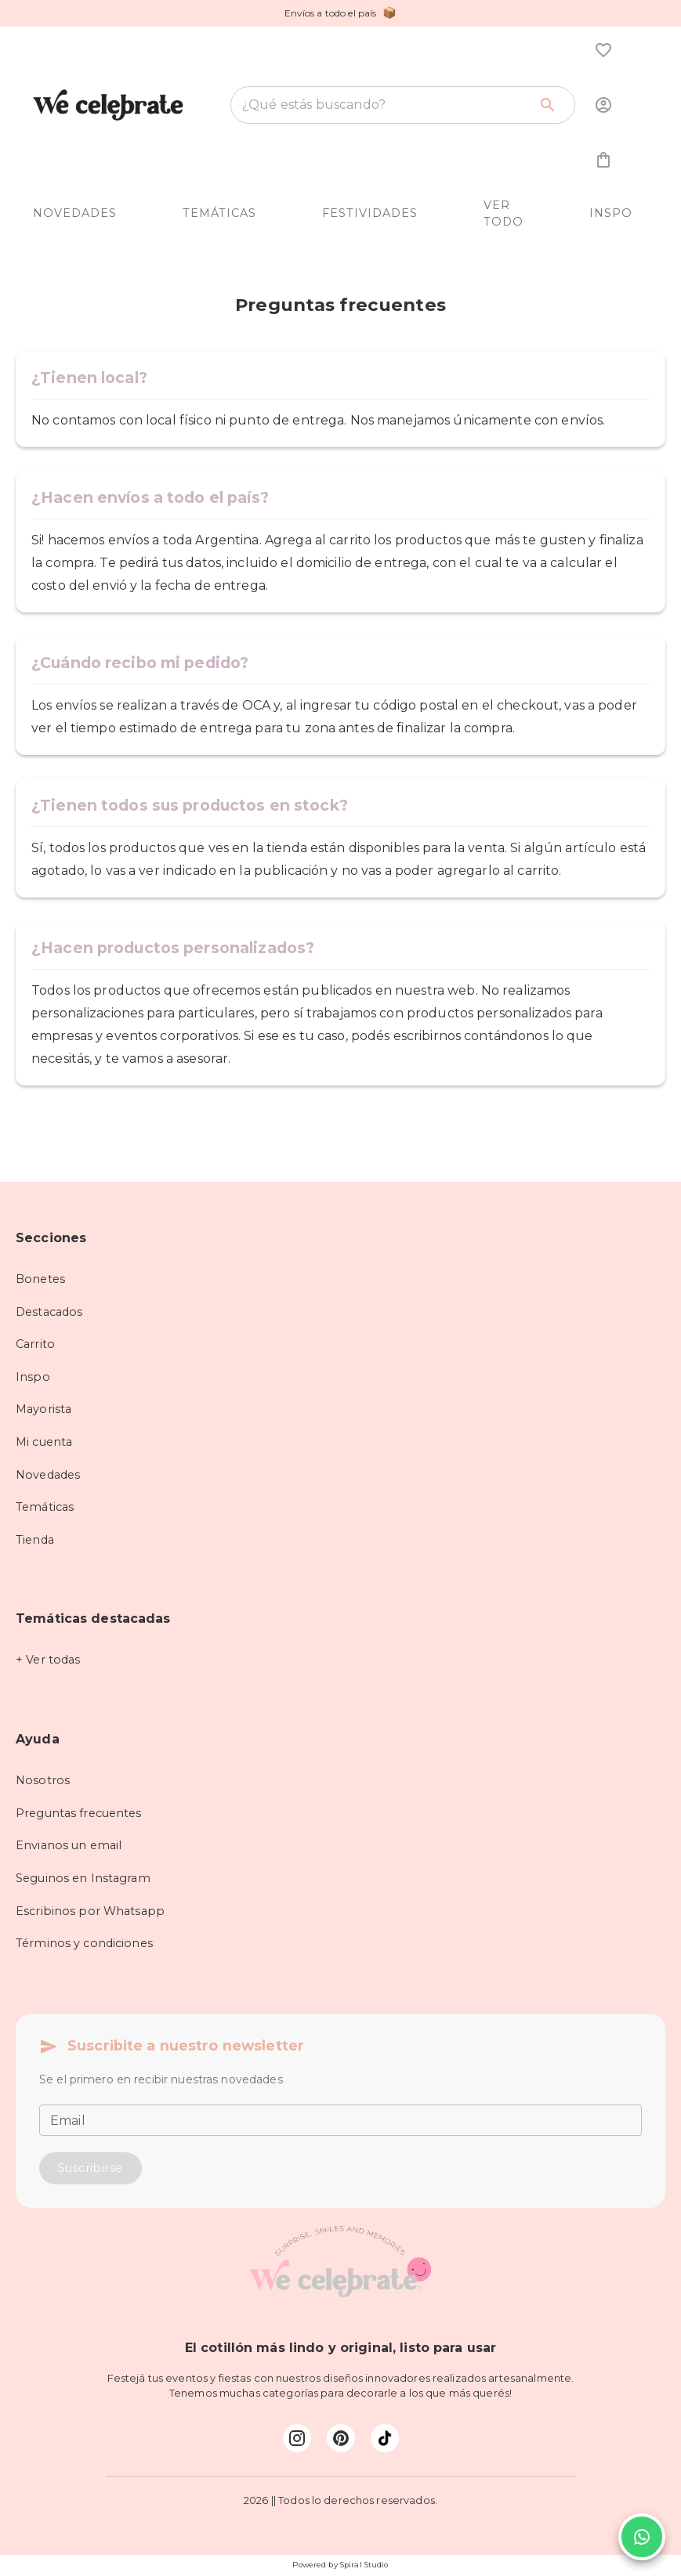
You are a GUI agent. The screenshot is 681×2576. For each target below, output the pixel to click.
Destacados (49, 1312)
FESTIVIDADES (370, 213)
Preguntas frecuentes (79, 1813)
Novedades (48, 1475)
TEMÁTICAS (219, 213)
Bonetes (40, 1279)
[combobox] (385, 105)
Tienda (35, 1540)
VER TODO (503, 213)
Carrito (35, 1344)
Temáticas (45, 1507)
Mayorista (43, 1409)
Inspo (33, 1377)
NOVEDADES (75, 213)
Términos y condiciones (84, 1943)
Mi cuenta (44, 1442)
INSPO (610, 213)
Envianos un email (68, 1845)
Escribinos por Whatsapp (90, 1911)
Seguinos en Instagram (83, 1878)
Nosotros (43, 1780)
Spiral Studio (364, 2564)
